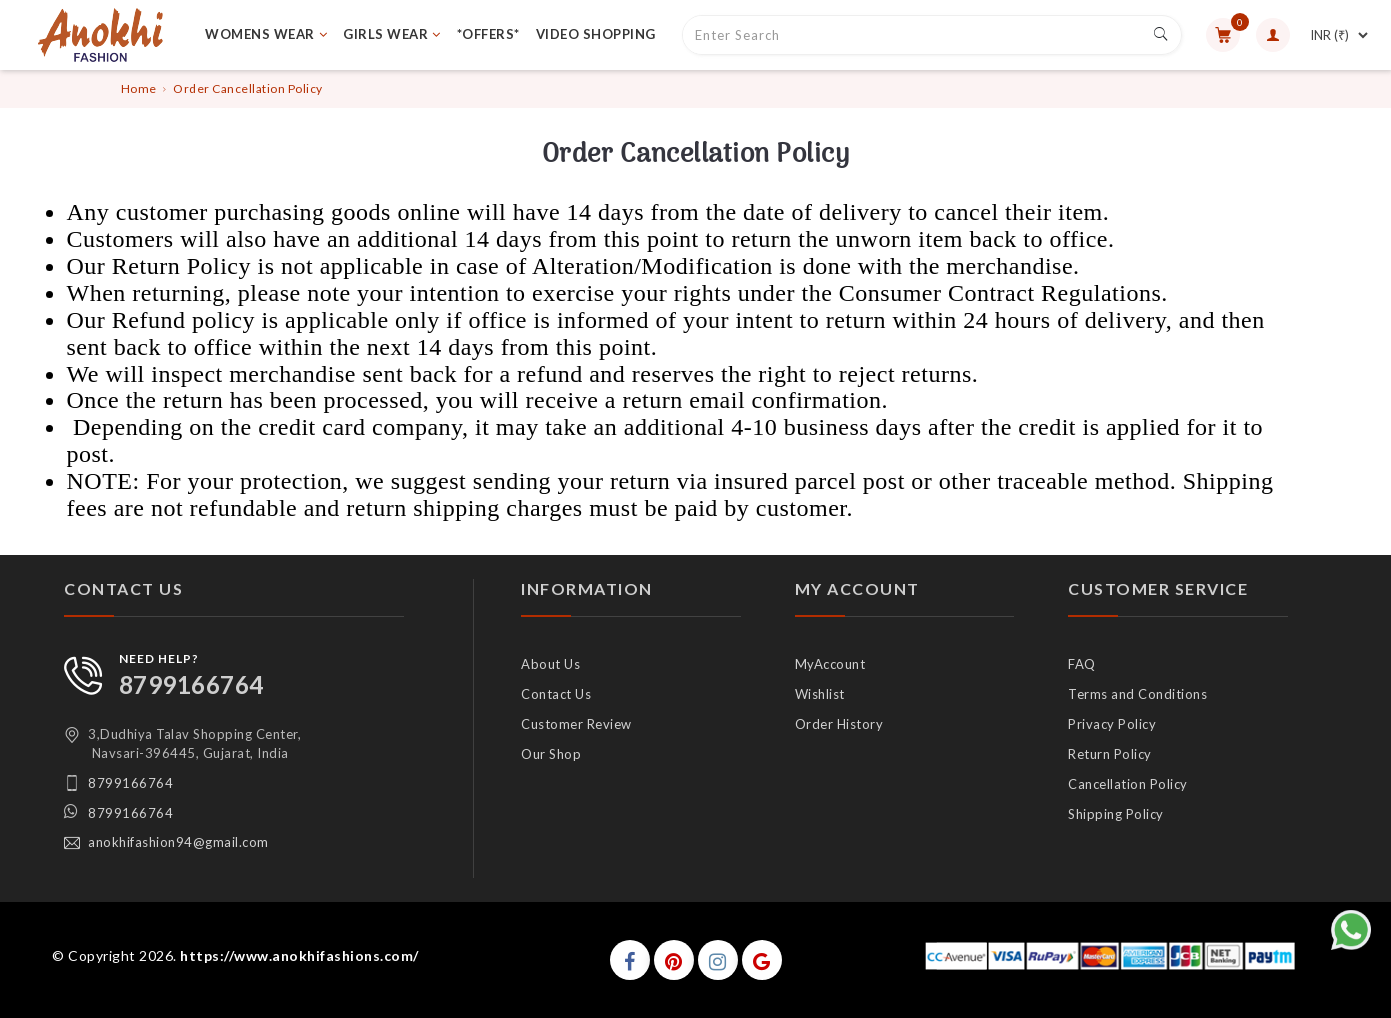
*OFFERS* (488, 34)
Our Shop (551, 754)
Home (139, 88)
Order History (839, 724)
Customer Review (576, 724)
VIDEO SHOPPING (596, 34)
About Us (550, 664)
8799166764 (191, 684)
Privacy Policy (1112, 724)
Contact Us (556, 694)
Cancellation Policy (1128, 784)
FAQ (1082, 664)
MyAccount (830, 664)
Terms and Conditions (1137, 694)
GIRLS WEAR (392, 34)
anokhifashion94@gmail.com (178, 842)
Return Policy (1110, 754)
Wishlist (820, 694)
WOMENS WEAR (266, 34)
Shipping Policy (1116, 814)
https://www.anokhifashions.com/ (299, 955)
